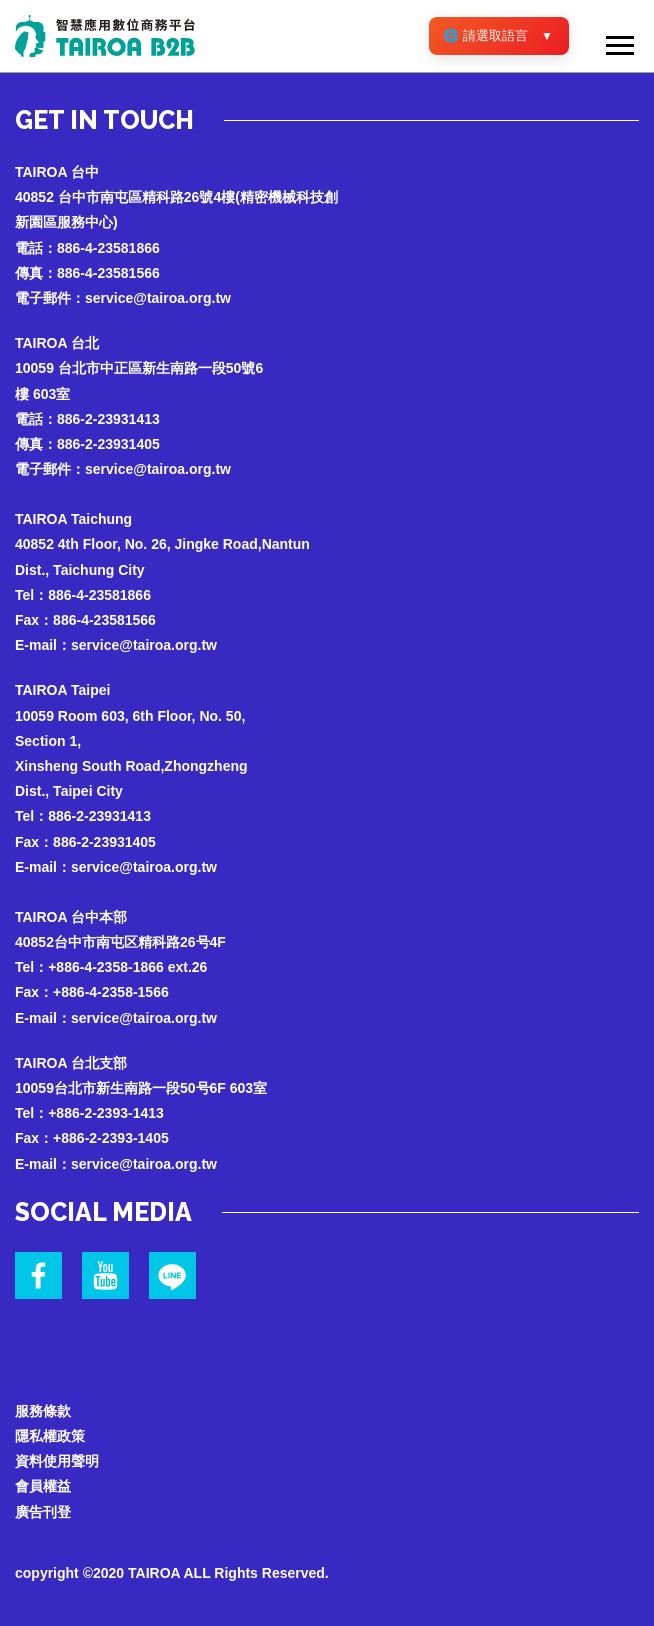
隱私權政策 (50, 1436)
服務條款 (43, 1411)
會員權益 (43, 1486)
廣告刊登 (43, 1512)
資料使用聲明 (57, 1461)
